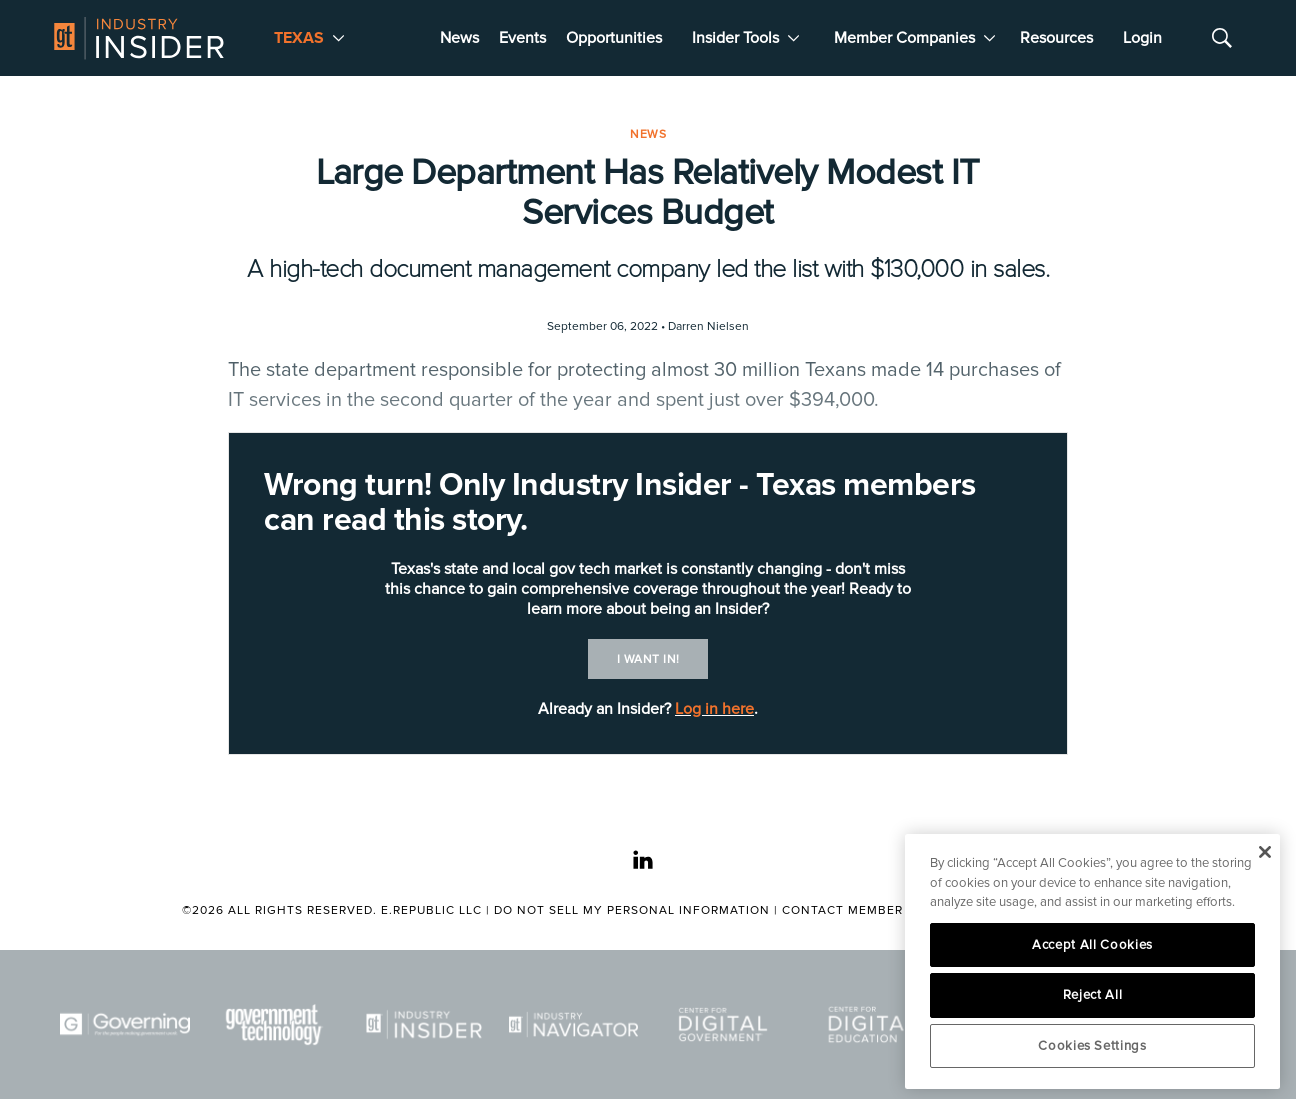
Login (1142, 38)
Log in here (714, 709)
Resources (1056, 38)
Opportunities (614, 38)
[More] (338, 38)
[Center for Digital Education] (873, 1024)
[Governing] (125, 1024)
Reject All (1093, 995)
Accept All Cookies (1092, 945)
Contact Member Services (875, 910)
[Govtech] (275, 1024)
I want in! (648, 659)
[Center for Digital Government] (723, 1024)
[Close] (1264, 852)
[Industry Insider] (424, 1024)
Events (522, 38)
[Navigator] (574, 1024)
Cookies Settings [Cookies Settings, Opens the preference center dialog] (1092, 1046)
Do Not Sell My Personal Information (632, 910)
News (459, 38)
